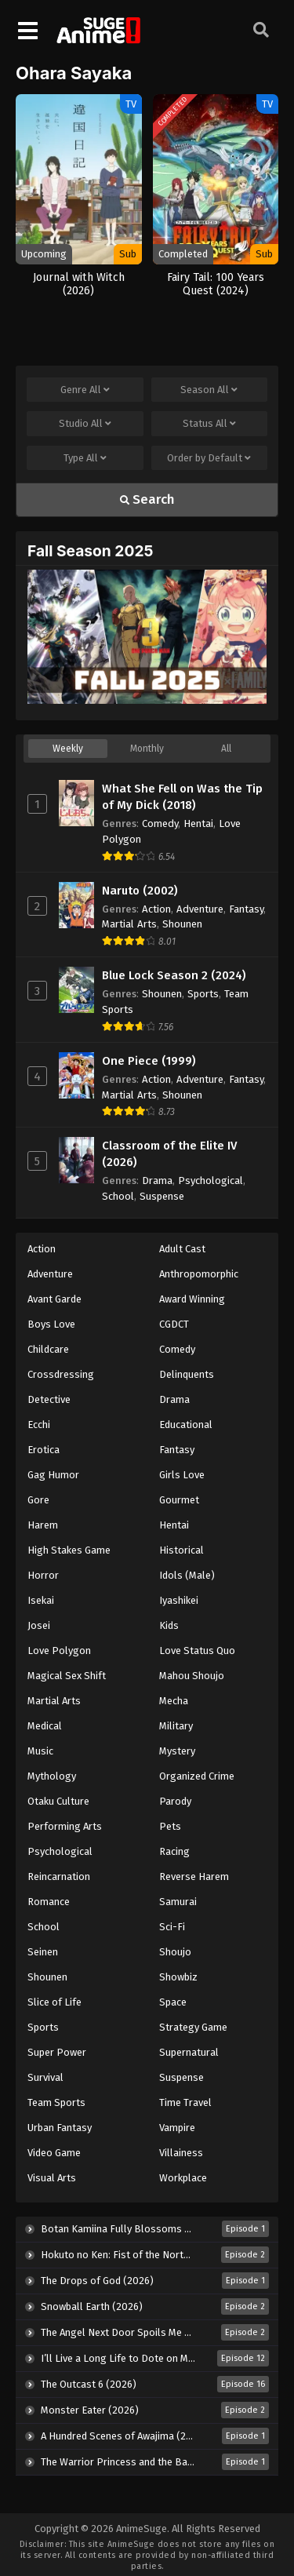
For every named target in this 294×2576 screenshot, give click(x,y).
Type (85, 458)
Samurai (178, 1901)
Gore (38, 1500)
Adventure (199, 909)
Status (209, 424)
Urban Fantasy (59, 2127)
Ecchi (38, 1424)
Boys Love (51, 1324)
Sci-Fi (172, 1927)
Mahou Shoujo (191, 1676)
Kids (169, 1625)
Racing (174, 1851)
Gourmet (179, 1500)
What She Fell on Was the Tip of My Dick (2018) (182, 797)
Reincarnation (58, 1876)
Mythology (51, 1776)
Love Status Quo (197, 1650)
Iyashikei (178, 1600)
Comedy (160, 823)
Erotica (43, 1450)
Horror (43, 1575)
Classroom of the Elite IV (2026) (169, 1154)
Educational (185, 1424)
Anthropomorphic (198, 1274)
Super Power (56, 2052)
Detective (49, 1399)
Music (40, 1751)
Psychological (210, 1180)
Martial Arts (129, 924)
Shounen (182, 924)
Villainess (181, 2153)
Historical (181, 1550)
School (118, 1196)
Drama (157, 1180)
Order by (209, 458)
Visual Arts (51, 2178)
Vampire (177, 2127)
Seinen (42, 1952)
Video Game (54, 2153)
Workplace (183, 2178)
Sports (203, 994)
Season (209, 390)
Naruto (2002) (140, 891)
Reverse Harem (194, 1876)
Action (156, 909)
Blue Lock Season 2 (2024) (174, 975)
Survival (45, 2077)
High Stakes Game (69, 1550)
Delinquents (186, 1374)
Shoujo (175, 1952)
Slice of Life (54, 2002)
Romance (48, 1901)
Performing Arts (64, 1826)
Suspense (162, 1196)
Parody (175, 1801)
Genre (85, 390)
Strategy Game (193, 2027)
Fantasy (246, 909)
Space (173, 2002)
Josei (38, 1625)
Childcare (48, 1349)
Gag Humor (53, 1475)
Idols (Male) (187, 1575)
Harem (42, 1525)
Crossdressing (60, 1374)
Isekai (40, 1600)
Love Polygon (59, 1650)
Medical (44, 1726)
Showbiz (178, 1977)
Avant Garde (54, 1299)
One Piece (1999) (149, 1061)
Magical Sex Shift (66, 1676)
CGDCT (174, 1324)
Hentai (198, 823)
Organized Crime (196, 1776)
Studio (85, 424)
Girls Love (182, 1475)
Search (147, 499)
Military (176, 1726)
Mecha (173, 1701)
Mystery (177, 1751)
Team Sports (56, 2102)
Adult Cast (182, 1249)
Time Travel (185, 2102)
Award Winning (192, 1299)
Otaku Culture (58, 1801)
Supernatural (189, 2052)
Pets (170, 1826)
